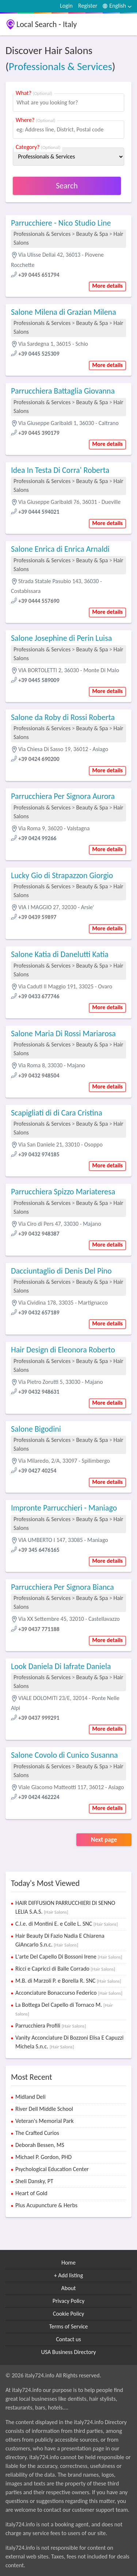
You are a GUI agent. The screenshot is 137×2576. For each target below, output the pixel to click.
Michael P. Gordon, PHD (43, 2157)
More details (107, 285)
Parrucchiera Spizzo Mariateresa (63, 1192)
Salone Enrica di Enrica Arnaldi (60, 549)
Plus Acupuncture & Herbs (46, 2205)
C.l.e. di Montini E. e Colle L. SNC (66, 1923)
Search (67, 186)
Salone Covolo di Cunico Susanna (64, 1755)
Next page (104, 1840)
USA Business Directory (68, 2352)
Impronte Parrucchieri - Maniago (64, 1508)
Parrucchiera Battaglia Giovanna (63, 391)
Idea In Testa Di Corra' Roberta (60, 470)
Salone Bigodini (36, 1429)
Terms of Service (68, 2326)
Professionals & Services (60, 66)
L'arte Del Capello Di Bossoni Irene (68, 1956)
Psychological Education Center (52, 2169)
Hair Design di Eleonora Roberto (63, 1350)
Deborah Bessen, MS (39, 2144)
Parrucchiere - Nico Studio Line (61, 223)
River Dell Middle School (44, 2108)
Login (66, 5)
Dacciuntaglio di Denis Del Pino (61, 1271)
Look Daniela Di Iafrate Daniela (61, 1666)
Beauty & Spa (92, 233)
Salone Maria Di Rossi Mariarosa (63, 1033)
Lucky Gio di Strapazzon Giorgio (62, 875)
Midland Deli (30, 2096)
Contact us (68, 2339)
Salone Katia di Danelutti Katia (60, 954)
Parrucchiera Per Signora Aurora (63, 796)
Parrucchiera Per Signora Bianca (62, 1587)
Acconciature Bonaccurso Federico (68, 1992)
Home (68, 2262)
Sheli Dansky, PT (34, 2181)
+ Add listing (68, 2275)
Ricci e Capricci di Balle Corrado (65, 1968)
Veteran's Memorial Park (44, 2120)
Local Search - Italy (46, 24)
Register (87, 5)
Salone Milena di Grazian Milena (63, 312)
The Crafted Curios (37, 2132)
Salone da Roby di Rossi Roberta (63, 717)
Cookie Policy (68, 2313)
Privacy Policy (69, 2300)
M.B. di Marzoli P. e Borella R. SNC (68, 1980)
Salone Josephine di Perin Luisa (61, 638)
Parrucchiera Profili (50, 2025)
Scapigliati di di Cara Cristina (56, 1113)
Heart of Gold (31, 2193)
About (68, 2288)
